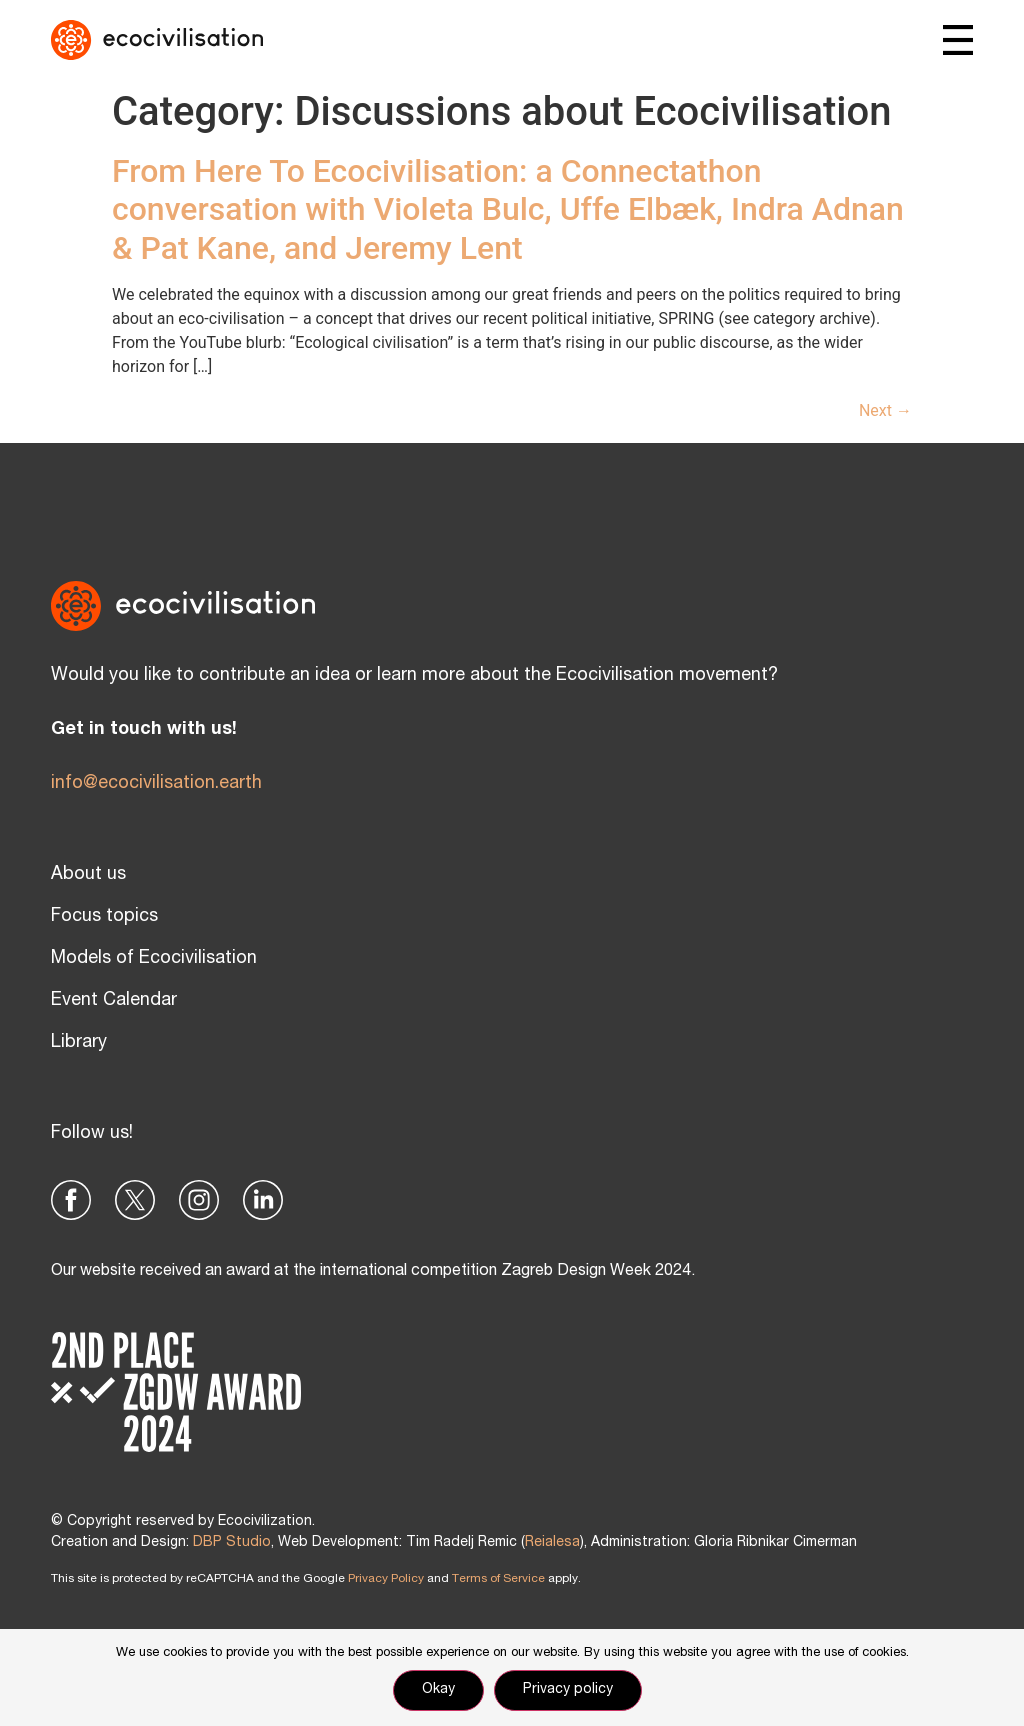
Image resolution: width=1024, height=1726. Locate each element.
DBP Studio (232, 1543)
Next (885, 410)
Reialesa (552, 1543)
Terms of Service (498, 1579)
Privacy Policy (386, 1579)
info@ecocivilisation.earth (156, 784)
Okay (438, 1690)
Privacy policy (568, 1690)
